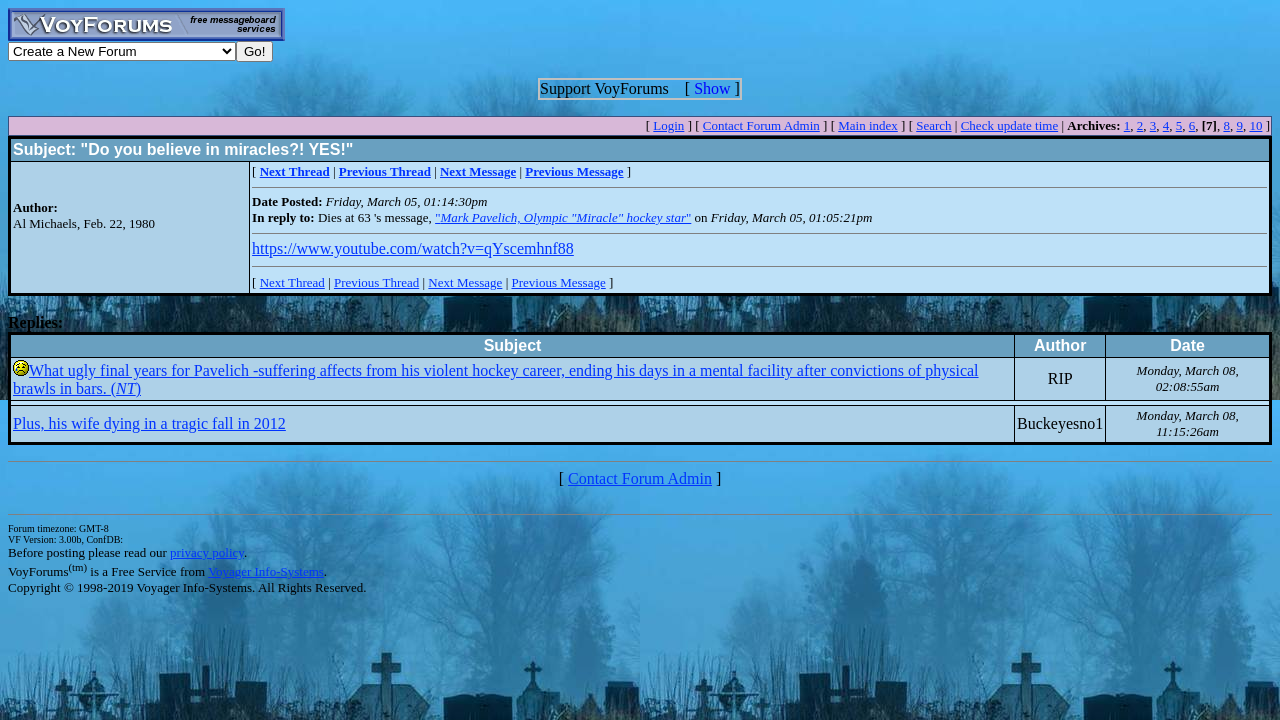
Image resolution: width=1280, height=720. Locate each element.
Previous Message (558, 282)
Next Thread (292, 282)
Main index (868, 125)
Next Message (465, 282)
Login (668, 125)
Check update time (1009, 125)
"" (563, 217)
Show (712, 88)
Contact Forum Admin (761, 125)
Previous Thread (376, 282)
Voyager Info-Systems (266, 571)
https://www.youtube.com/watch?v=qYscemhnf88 (413, 248)
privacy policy (207, 552)
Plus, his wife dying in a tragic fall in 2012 (149, 423)
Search (933, 125)
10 (1255, 125)
